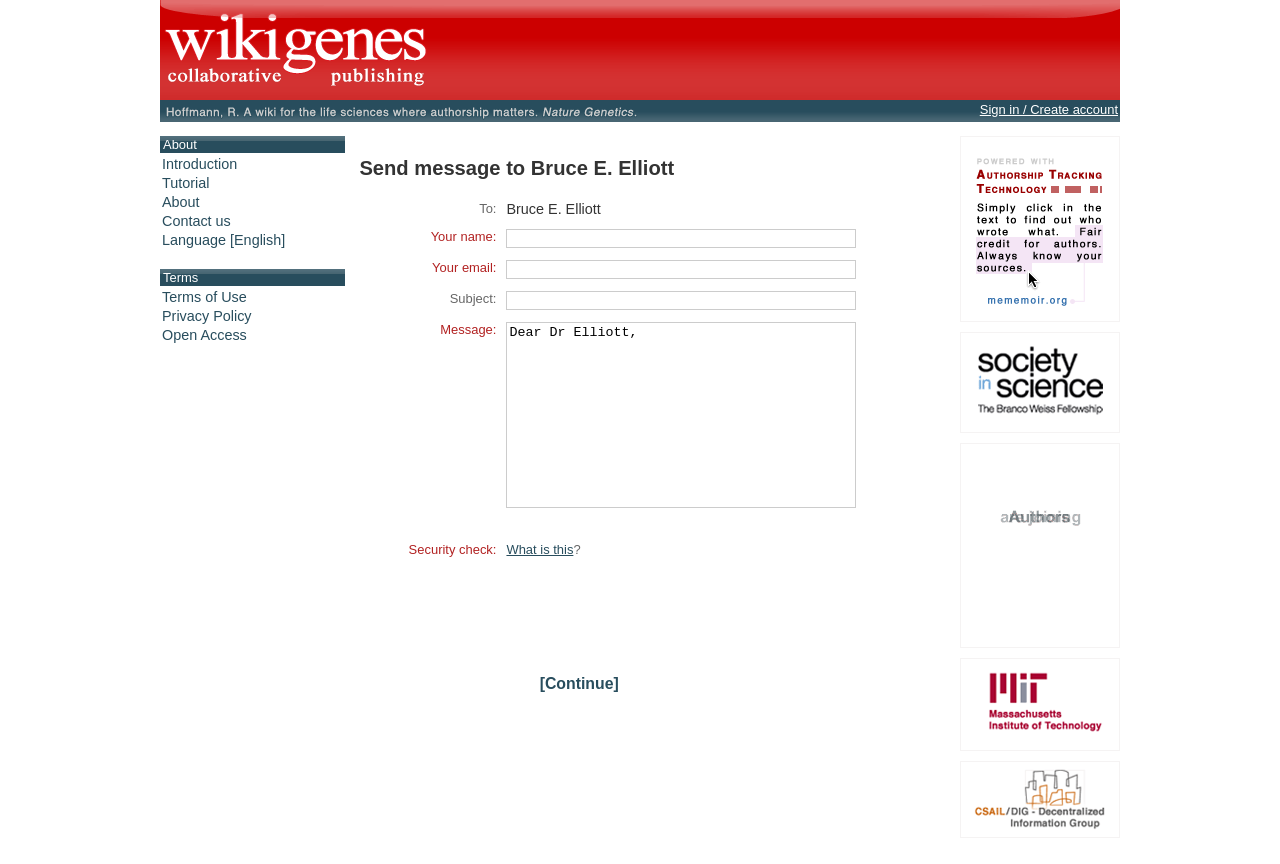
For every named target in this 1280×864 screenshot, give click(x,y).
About (181, 202)
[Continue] (579, 719)
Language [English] (223, 240)
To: (487, 208)
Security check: (453, 585)
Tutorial (185, 183)
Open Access (204, 335)
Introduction (199, 164)
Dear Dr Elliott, (681, 433)
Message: (468, 329)
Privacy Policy (207, 316)
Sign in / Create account (1049, 109)
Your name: (464, 236)
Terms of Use (204, 297)
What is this (539, 585)
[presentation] (658, 644)
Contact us (196, 221)
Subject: (473, 298)
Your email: (464, 267)
